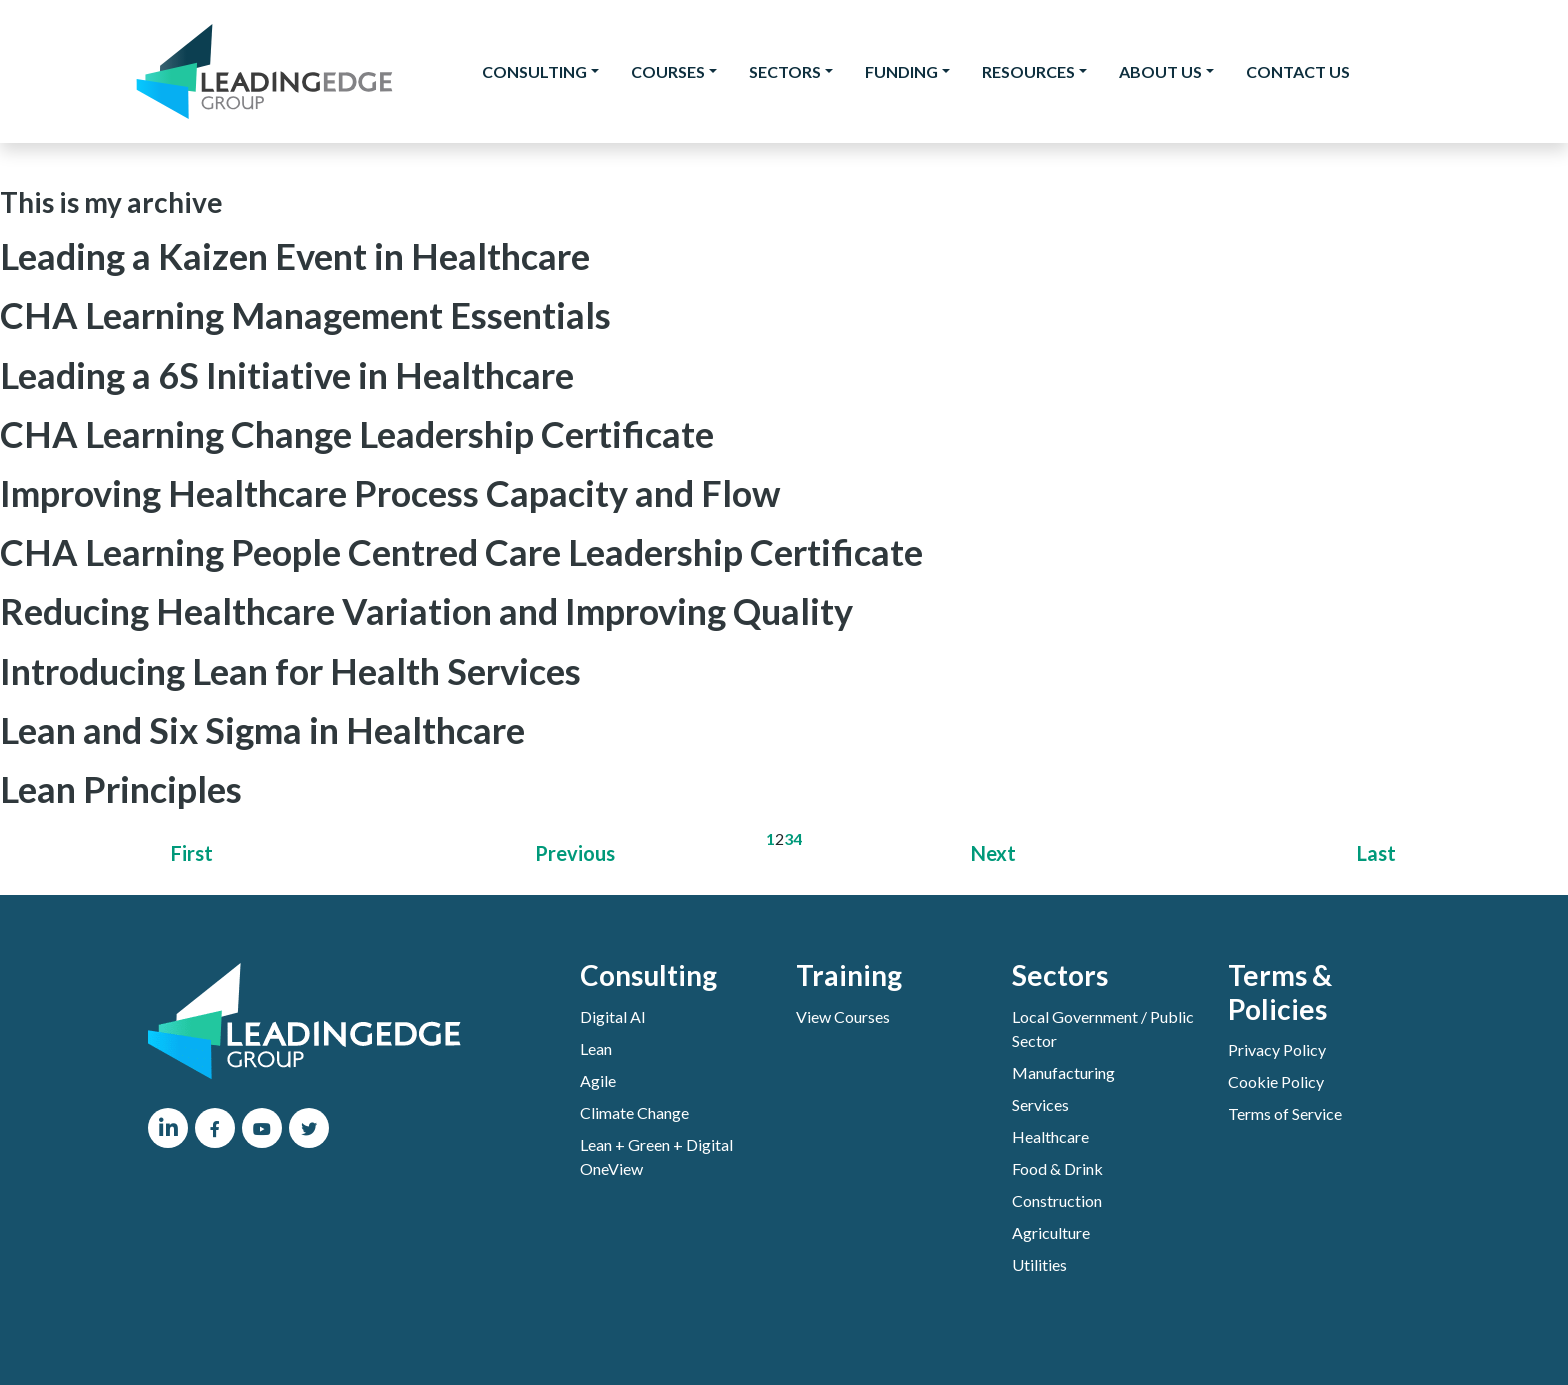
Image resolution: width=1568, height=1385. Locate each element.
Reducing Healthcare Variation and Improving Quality (426, 611)
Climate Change (634, 1112)
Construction (1057, 1200)
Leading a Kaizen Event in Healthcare (295, 256)
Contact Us (1298, 71)
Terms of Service (1285, 1113)
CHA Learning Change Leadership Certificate (357, 434)
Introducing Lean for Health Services (290, 671)
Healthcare (1050, 1136)
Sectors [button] (785, 71)
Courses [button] (668, 71)
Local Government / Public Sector (1103, 1028)
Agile (598, 1080)
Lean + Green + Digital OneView (656, 1156)
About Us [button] (1160, 71)
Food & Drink (1057, 1168)
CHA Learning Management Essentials (305, 315)
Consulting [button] (534, 71)
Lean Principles (121, 789)
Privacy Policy (1277, 1049)
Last (1376, 853)
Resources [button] (1028, 71)
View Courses (843, 1016)
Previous (575, 853)
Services (1040, 1104)
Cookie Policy (1276, 1081)
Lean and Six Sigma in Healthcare (262, 730)
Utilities (1039, 1264)
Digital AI (613, 1016)
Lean (596, 1048)
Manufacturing (1063, 1072)
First (192, 853)
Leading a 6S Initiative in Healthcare (287, 375)
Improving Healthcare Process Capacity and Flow (390, 493)
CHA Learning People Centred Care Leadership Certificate (461, 552)
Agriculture (1051, 1232)
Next (993, 853)
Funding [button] (901, 71)
